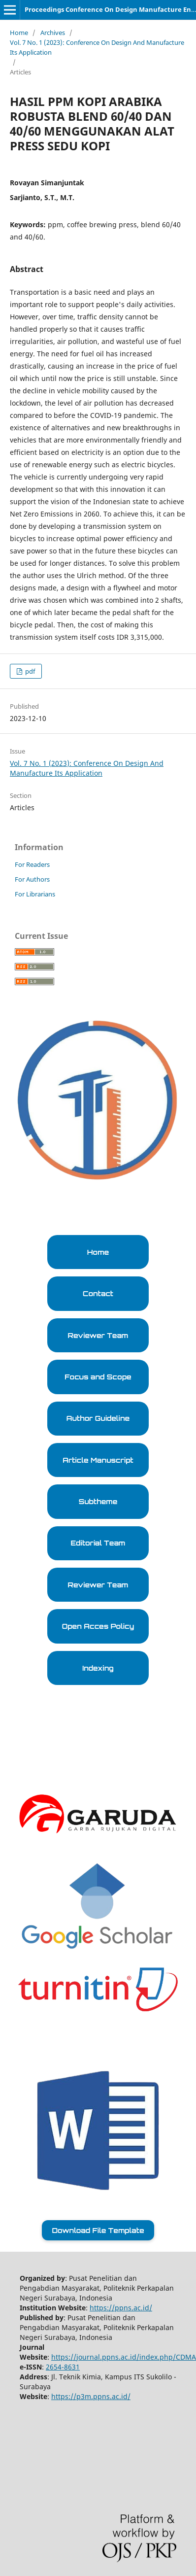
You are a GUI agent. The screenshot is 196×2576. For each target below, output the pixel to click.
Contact (98, 1293)
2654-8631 (63, 2366)
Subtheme (98, 1501)
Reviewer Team (97, 1335)
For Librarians (35, 894)
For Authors (32, 879)
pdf (29, 671)
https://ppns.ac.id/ (121, 2307)
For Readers (32, 864)
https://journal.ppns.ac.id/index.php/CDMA (123, 2357)
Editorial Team (98, 1543)
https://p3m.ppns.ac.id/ (91, 2396)
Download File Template (98, 2230)
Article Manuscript (98, 1460)
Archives (52, 32)
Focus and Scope (98, 1377)
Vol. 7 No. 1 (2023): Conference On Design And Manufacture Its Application (97, 47)
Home (19, 32)
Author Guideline (98, 1418)
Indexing (98, 1668)
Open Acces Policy (98, 1626)
